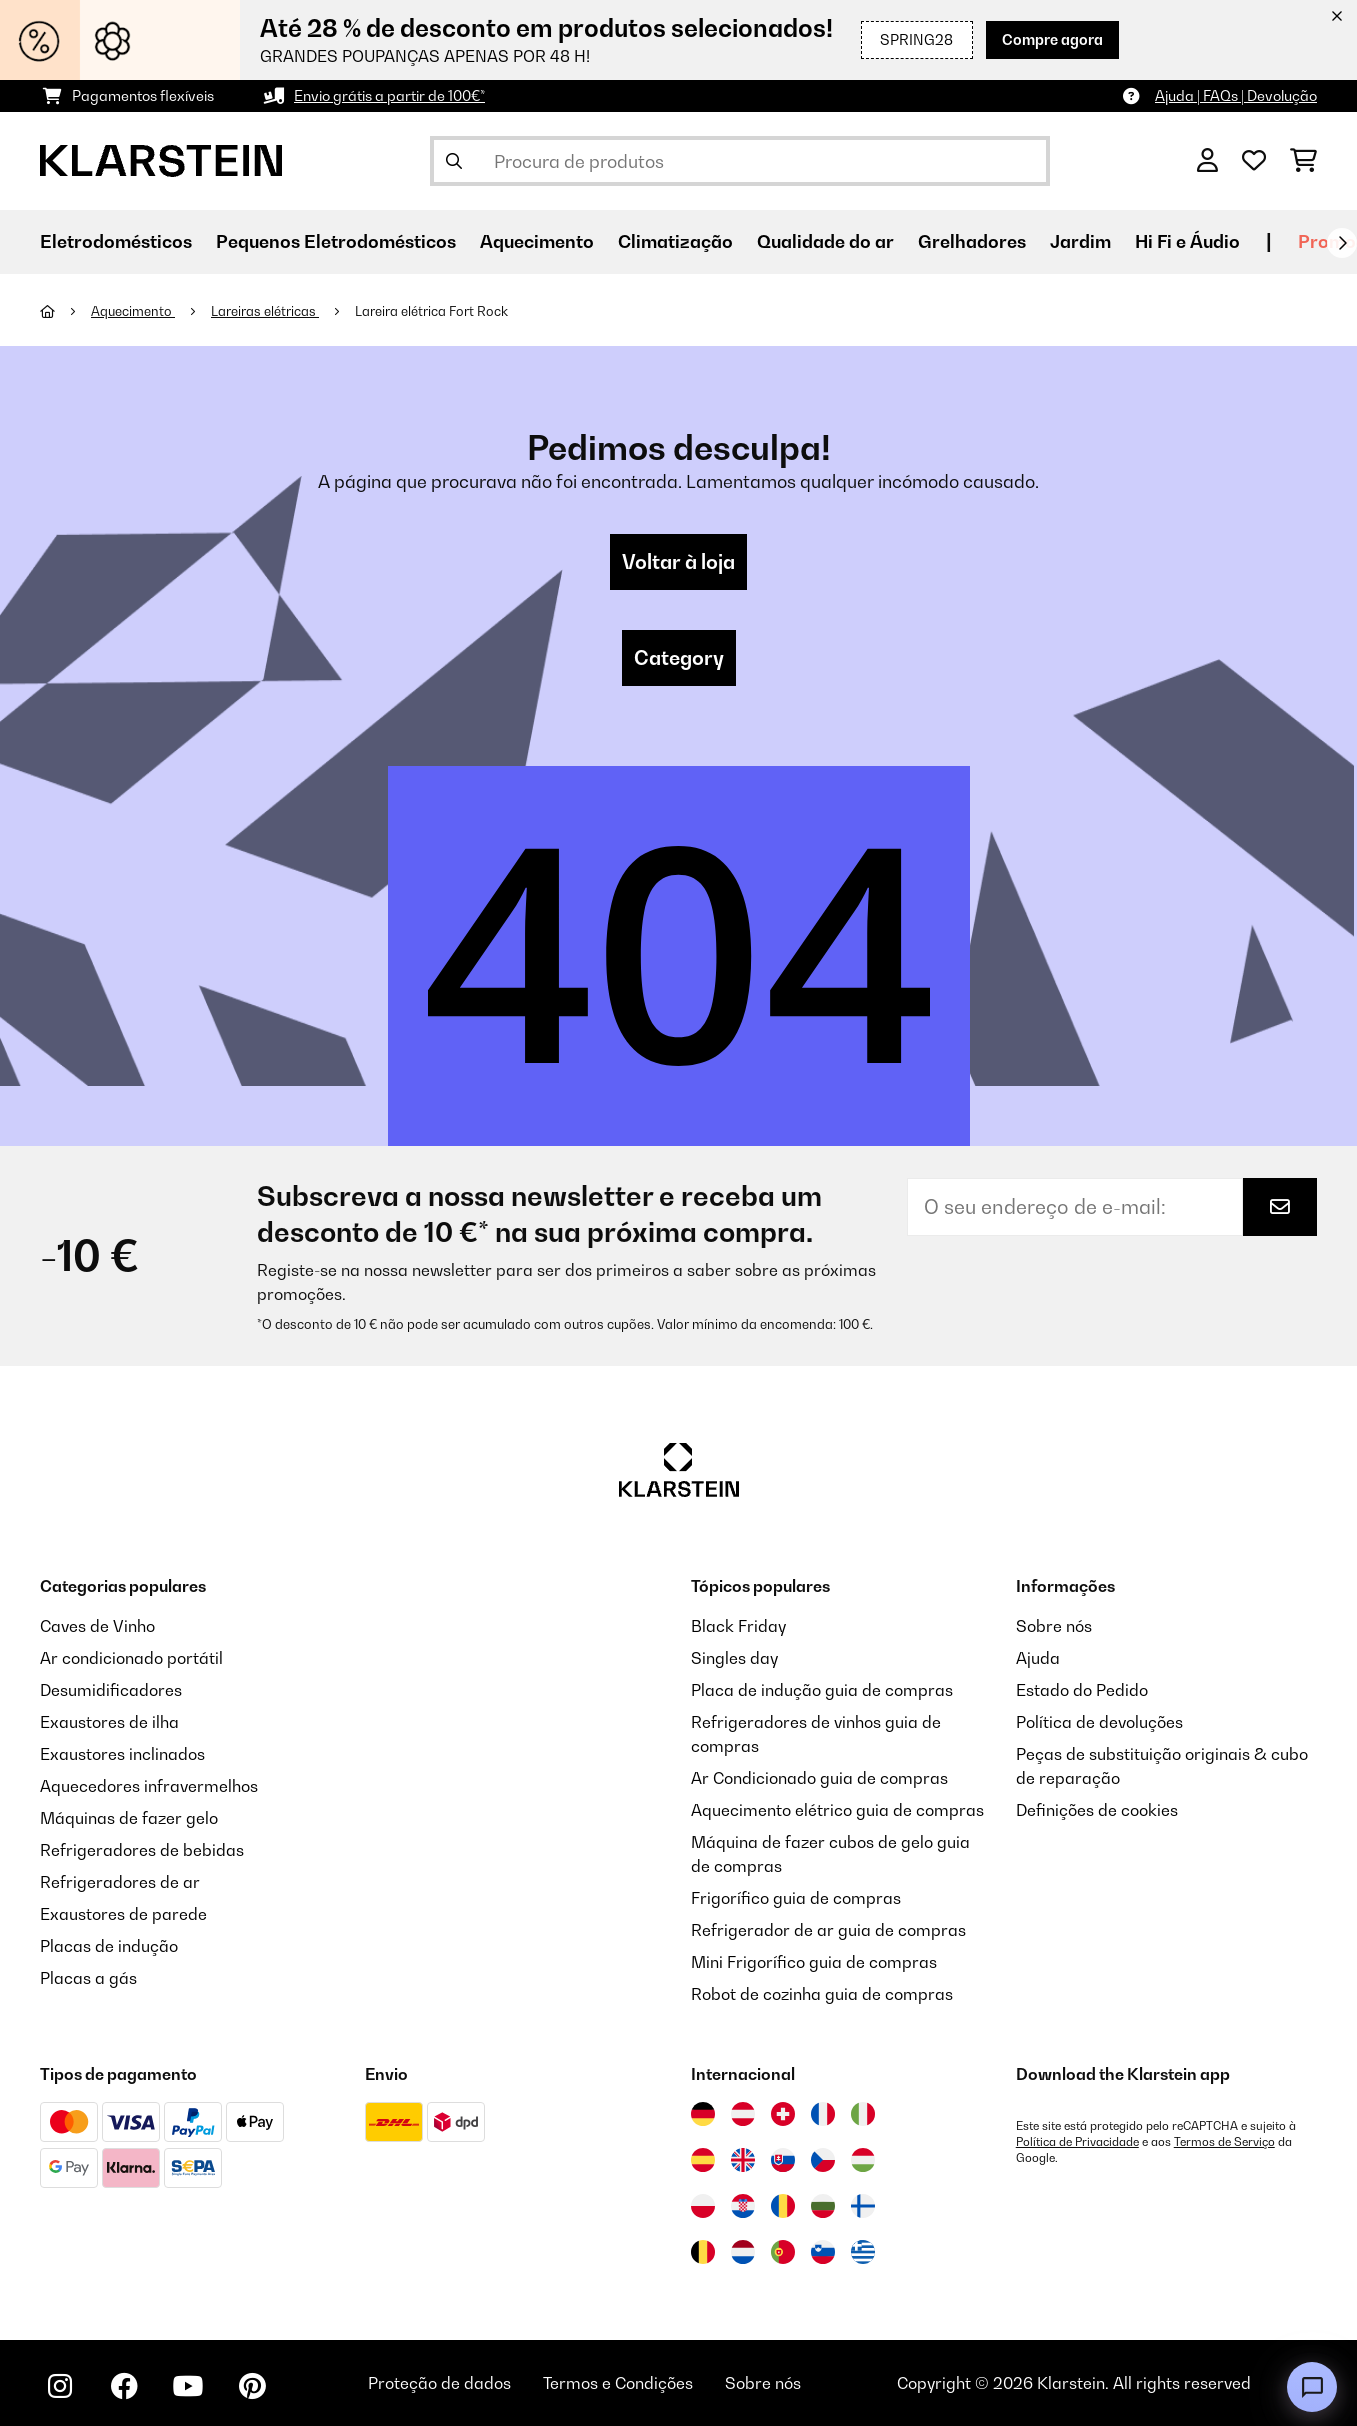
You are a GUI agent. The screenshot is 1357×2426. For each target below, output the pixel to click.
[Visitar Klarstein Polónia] (703, 2206)
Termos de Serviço (1224, 2142)
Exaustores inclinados (122, 1754)
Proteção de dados (439, 2383)
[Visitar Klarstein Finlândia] (863, 2206)
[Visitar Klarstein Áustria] (743, 2114)
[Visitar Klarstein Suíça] (783, 2114)
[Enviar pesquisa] (454, 161)
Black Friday (738, 1626)
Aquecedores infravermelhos (149, 1786)
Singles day (734, 1658)
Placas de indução (109, 1946)
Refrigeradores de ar (120, 1882)
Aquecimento (133, 311)
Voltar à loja (678, 562)
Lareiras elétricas (265, 311)
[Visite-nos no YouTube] (188, 2386)
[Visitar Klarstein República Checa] (823, 2160)
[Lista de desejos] (1254, 161)
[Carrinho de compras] (1303, 161)
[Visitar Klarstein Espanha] (703, 2160)
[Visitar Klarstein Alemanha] (703, 2114)
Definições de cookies (1097, 1810)
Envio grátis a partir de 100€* (389, 95)
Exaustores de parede (123, 1914)
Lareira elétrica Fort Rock (431, 311)
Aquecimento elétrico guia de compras (837, 1810)
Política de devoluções (1099, 1722)
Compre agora (1052, 39)
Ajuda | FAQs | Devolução (1236, 95)
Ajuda (1038, 1658)
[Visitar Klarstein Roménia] (783, 2206)
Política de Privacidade (1077, 2142)
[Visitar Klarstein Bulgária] (823, 2206)
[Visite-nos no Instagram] (60, 2386)
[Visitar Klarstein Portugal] (783, 2252)
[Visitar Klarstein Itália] (863, 2114)
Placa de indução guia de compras (822, 1690)
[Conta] (1207, 161)
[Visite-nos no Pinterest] (252, 2386)
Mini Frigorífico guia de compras (814, 1962)
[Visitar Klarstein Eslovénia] (823, 2252)
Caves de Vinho (97, 1626)
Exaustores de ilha (109, 1722)
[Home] (65, 311)
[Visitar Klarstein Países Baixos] (743, 2252)
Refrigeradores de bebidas (142, 1850)
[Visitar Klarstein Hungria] (863, 2160)
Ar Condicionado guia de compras (819, 1778)
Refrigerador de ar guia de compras (828, 1930)
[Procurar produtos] (740, 161)
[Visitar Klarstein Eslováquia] (783, 2160)
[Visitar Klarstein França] (823, 2114)
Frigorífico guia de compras (796, 1898)
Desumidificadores (111, 1690)
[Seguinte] (1342, 243)
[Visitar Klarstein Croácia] (743, 2206)
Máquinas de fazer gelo (129, 1818)
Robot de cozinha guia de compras (822, 1994)
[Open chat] (1312, 2387)
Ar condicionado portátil (131, 1658)
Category (679, 658)
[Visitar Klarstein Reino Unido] (743, 2160)
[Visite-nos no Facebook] (124, 2386)
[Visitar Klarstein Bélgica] (703, 2252)
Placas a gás (88, 1978)
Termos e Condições (618, 2383)
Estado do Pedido (1082, 1690)
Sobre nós (1054, 1626)
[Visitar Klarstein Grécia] (863, 2253)
